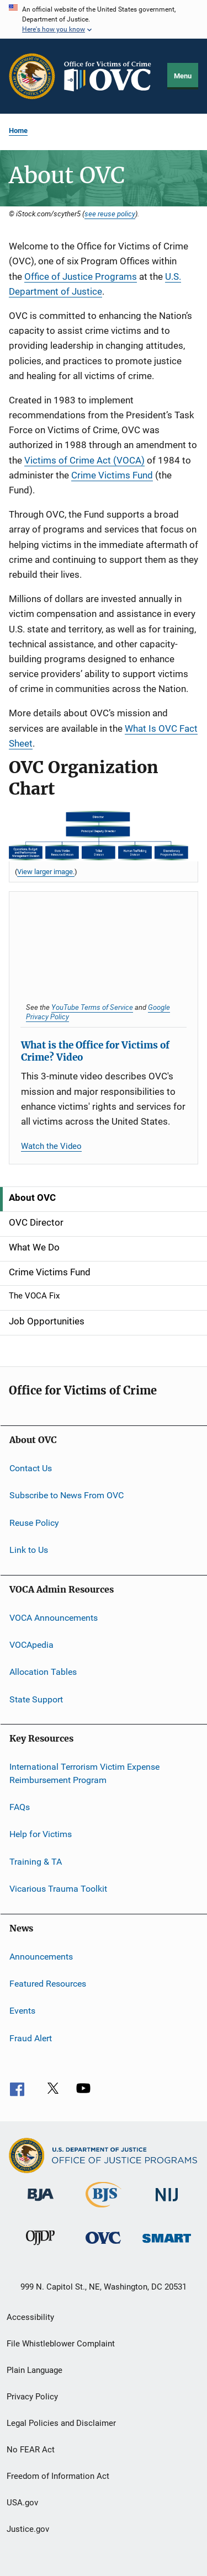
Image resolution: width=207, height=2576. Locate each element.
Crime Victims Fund (112, 475)
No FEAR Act (31, 2450)
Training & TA (35, 1861)
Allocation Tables (43, 1672)
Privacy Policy (32, 2397)
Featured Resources (47, 1983)
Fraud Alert (30, 2037)
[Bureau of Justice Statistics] (103, 2209)
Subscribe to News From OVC (66, 1495)
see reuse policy (109, 214)
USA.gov (22, 2503)
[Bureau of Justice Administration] (41, 2203)
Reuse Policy (34, 1523)
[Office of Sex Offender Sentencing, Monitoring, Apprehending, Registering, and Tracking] (166, 2245)
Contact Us (30, 1468)
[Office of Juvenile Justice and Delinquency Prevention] (40, 2247)
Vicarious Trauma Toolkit (58, 1888)
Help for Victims (40, 1834)
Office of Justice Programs (80, 276)
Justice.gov (28, 2529)
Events (22, 2010)
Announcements (41, 1956)
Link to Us (28, 1550)
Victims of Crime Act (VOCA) (84, 460)
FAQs (19, 1807)
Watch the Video (51, 1146)
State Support (36, 1699)
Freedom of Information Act (58, 2476)
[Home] (111, 76)
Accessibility (30, 2317)
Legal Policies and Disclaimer (61, 2423)
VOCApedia (31, 1645)
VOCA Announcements (53, 1617)
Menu (183, 76)
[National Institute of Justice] (167, 2203)
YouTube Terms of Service (92, 1007)
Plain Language (34, 2370)
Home (18, 130)
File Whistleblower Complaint (61, 2344)
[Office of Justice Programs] (32, 76)
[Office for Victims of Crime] (103, 2246)
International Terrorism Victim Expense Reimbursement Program (84, 1773)
